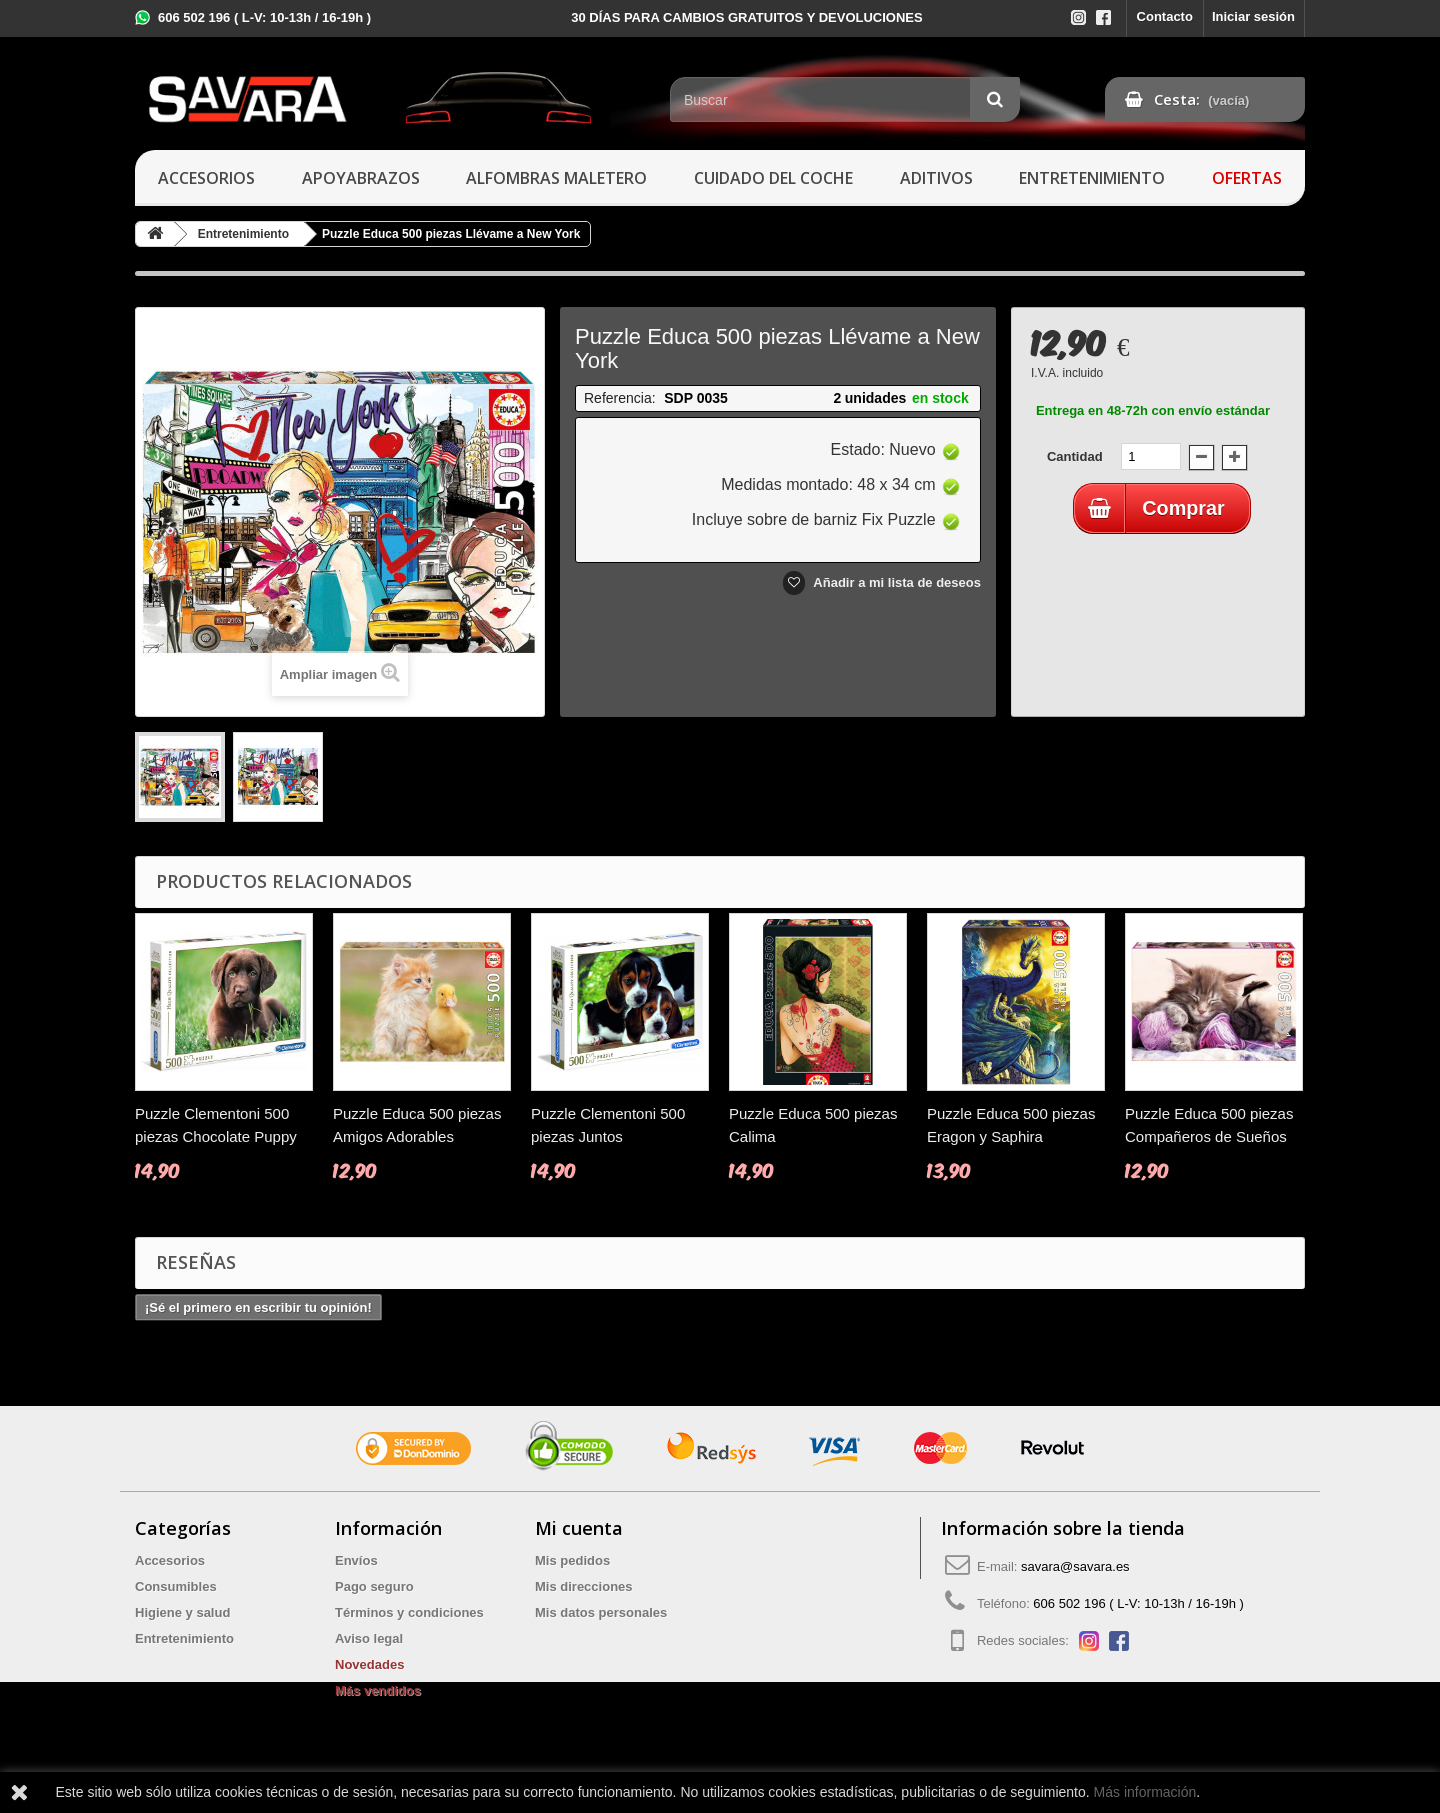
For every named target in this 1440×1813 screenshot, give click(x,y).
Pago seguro (374, 1586)
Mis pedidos (572, 1560)
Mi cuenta (579, 1528)
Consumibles (176, 1586)
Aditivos (936, 178)
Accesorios (206, 178)
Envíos (356, 1560)
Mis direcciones (584, 1586)
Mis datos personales (601, 1612)
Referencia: (620, 398)
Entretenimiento (1092, 178)
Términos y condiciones (409, 1612)
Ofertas (1247, 178)
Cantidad (1075, 456)
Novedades (369, 1664)
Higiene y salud (182, 1612)
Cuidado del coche (773, 178)
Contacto (1165, 16)
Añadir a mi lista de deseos (895, 582)
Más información (1145, 1792)
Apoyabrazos (361, 178)
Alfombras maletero (556, 178)
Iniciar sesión (1253, 16)
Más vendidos (378, 1690)
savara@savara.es (1075, 1566)
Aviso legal (369, 1638)
